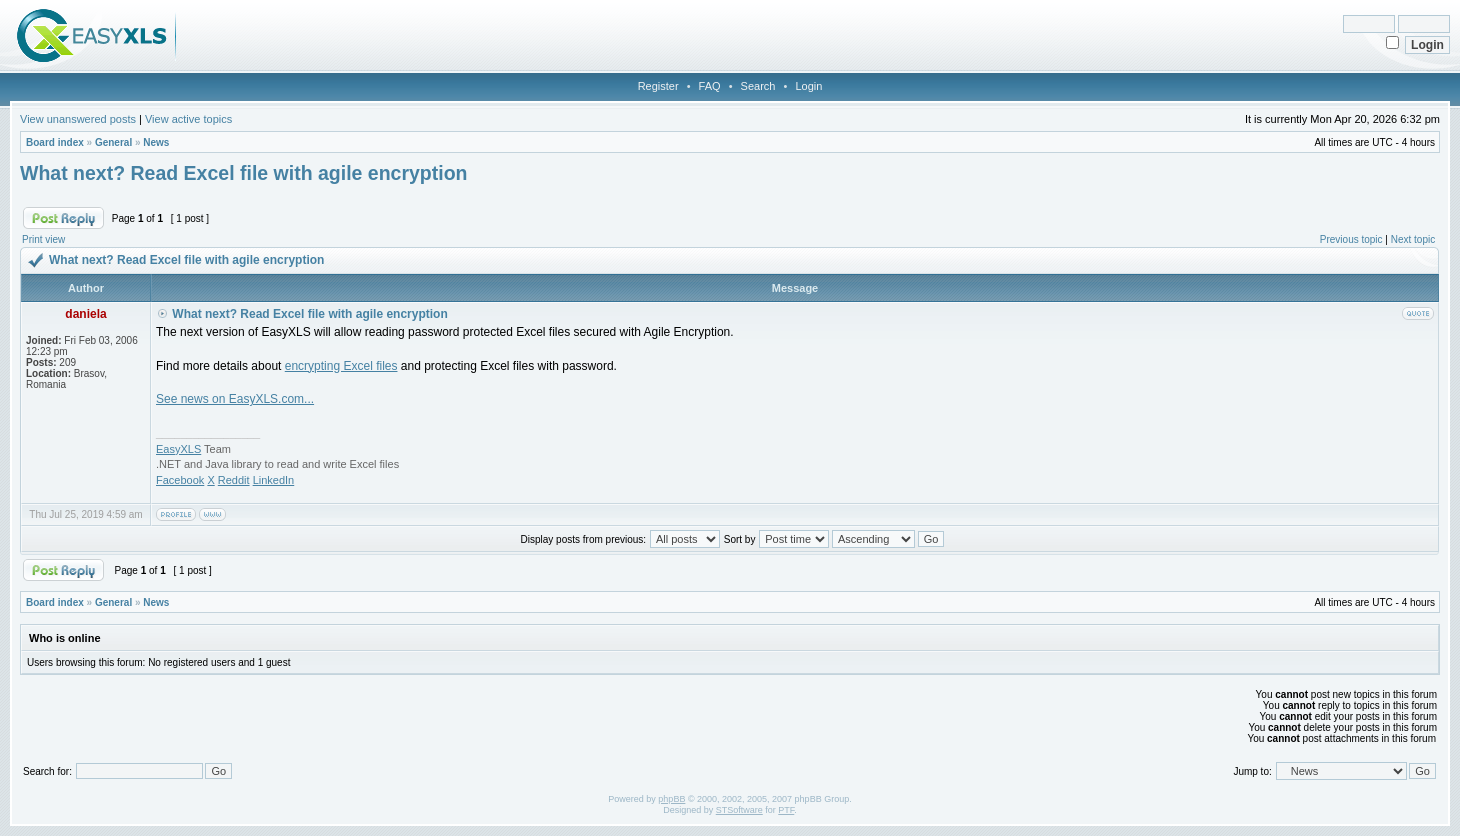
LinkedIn (274, 480)
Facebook (180, 480)
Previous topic (1351, 239)
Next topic (1413, 239)
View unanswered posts (78, 119)
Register (658, 86)
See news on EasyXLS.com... (235, 399)
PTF (786, 810)
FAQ (710, 86)
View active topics (188, 119)
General (113, 142)
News (156, 142)
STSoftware (739, 810)
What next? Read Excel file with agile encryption (244, 173)
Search (758, 86)
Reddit (234, 480)
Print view (43, 239)
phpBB (671, 799)
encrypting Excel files (341, 366)
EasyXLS (178, 449)
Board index (55, 142)
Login (808, 86)
